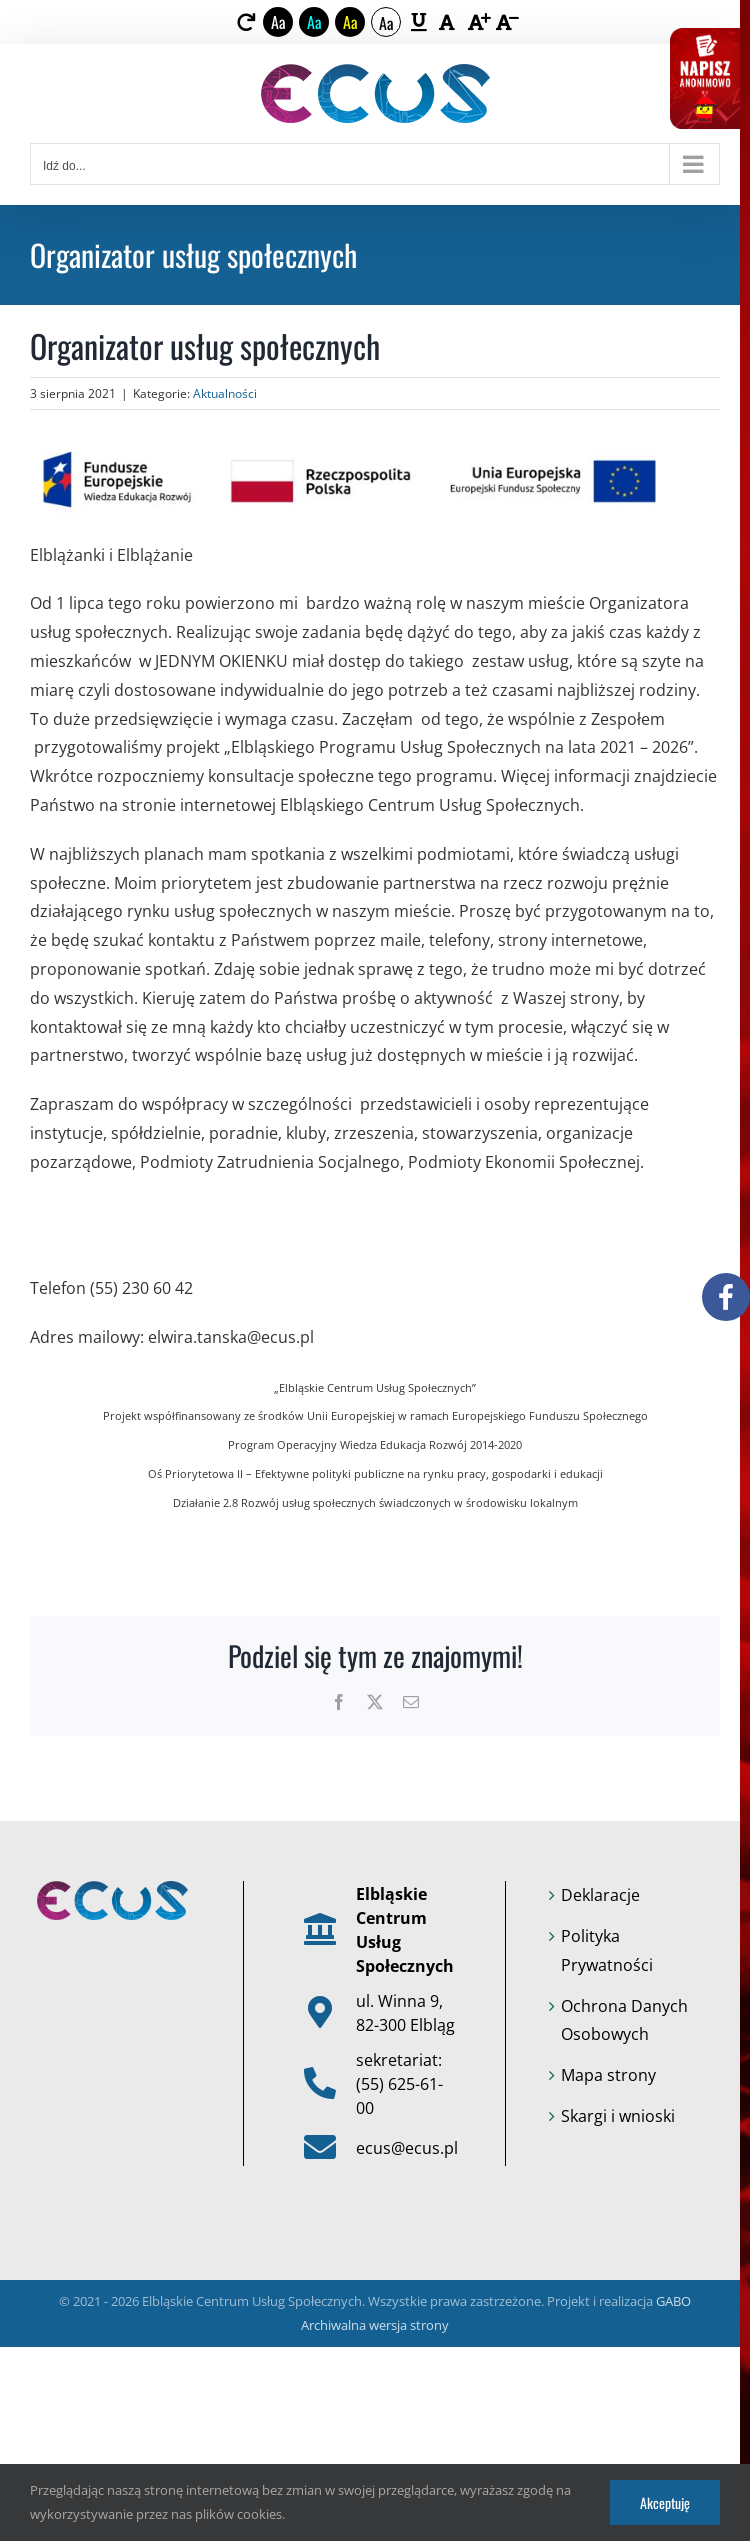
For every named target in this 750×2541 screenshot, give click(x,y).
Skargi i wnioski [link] (618, 2116)
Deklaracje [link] (600, 1895)
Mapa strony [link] (608, 2075)
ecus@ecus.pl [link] (407, 2148)
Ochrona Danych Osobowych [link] (624, 2020)
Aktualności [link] (225, 393)
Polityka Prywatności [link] (607, 1950)
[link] (246, 22)
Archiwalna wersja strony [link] (375, 2325)
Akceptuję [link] (665, 2502)
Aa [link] (278, 22)
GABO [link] (673, 2301)
